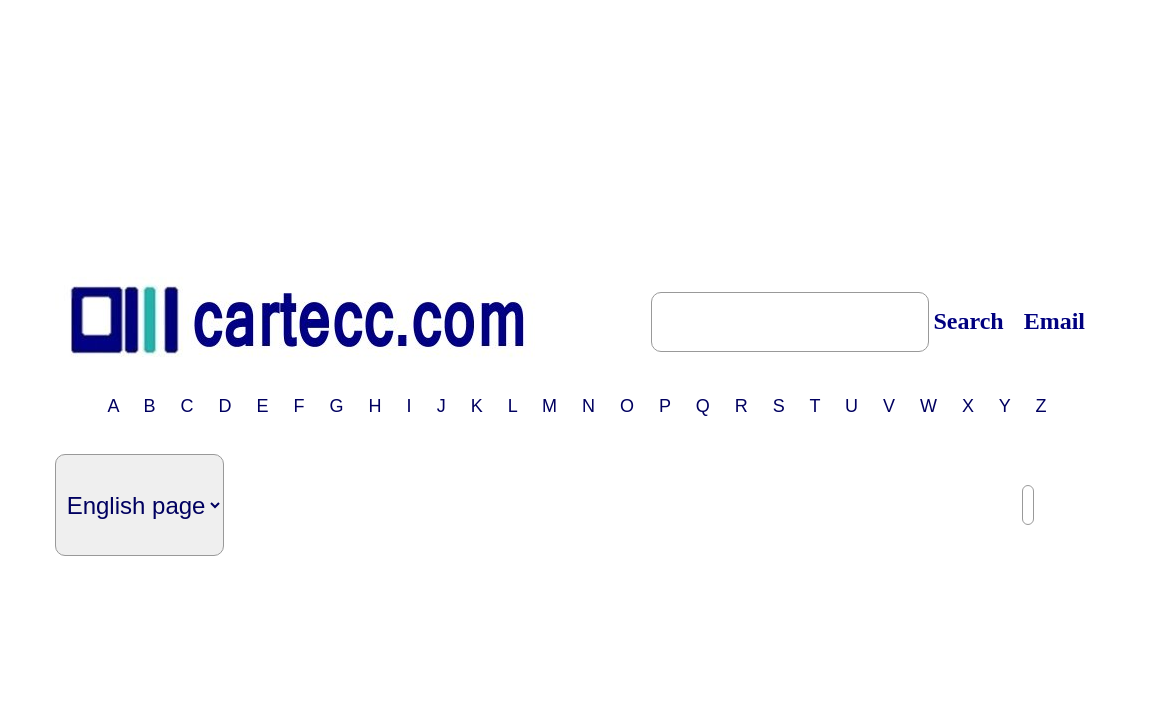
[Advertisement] (577, 133)
